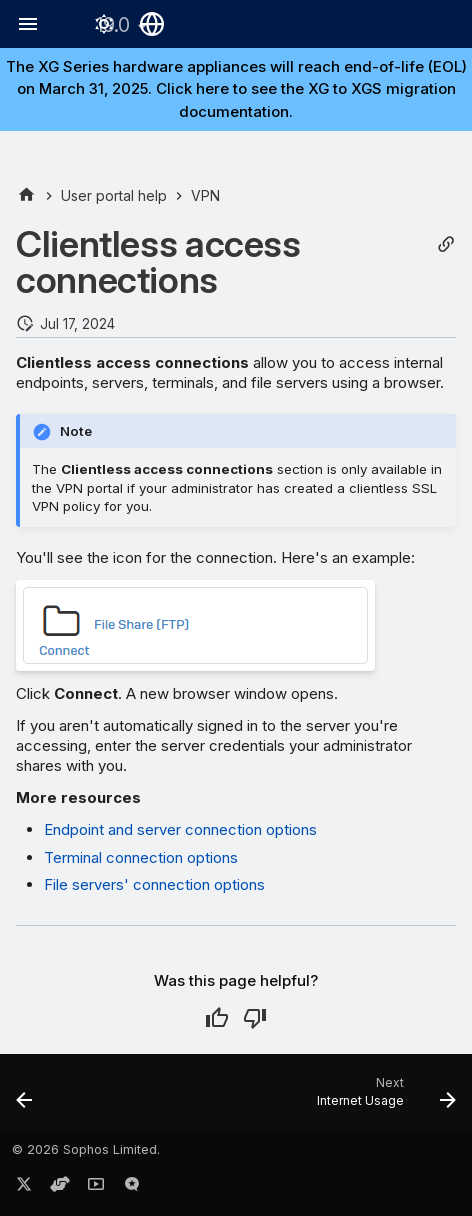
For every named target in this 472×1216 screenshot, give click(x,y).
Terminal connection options (141, 857)
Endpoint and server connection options (180, 829)
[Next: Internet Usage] (383, 1099)
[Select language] (152, 24)
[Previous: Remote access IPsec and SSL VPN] (25, 1099)
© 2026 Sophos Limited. (86, 1149)
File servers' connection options (154, 884)
